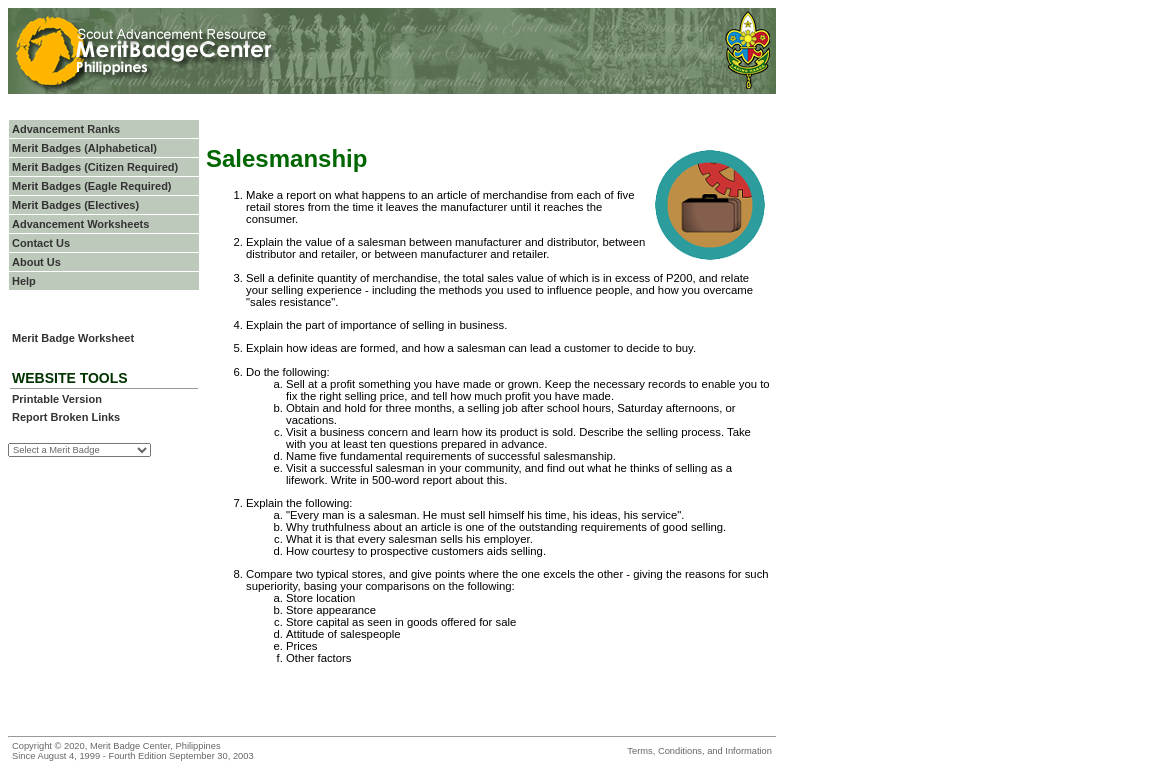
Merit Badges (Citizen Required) (95, 167)
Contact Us (41, 243)
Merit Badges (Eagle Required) (92, 186)
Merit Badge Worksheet (73, 338)
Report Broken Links (66, 417)
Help (24, 281)
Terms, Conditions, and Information (699, 751)
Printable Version (57, 399)
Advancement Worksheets (80, 224)
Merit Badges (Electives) (75, 205)
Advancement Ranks (66, 129)
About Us (36, 262)
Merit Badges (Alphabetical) (84, 148)
